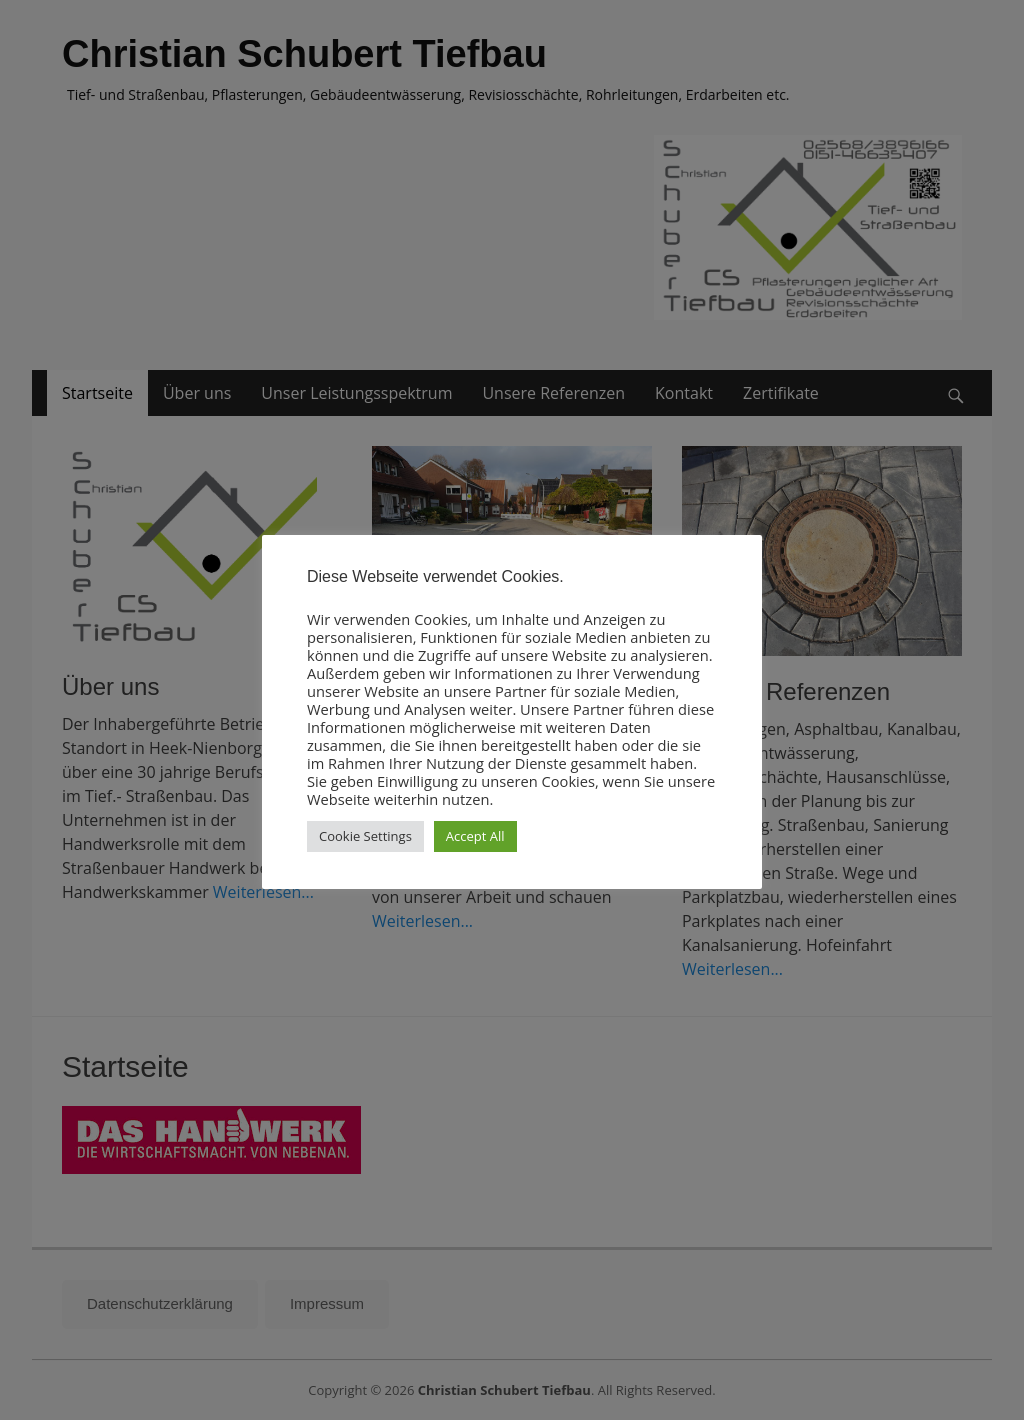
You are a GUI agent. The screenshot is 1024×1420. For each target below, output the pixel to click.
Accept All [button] (475, 836)
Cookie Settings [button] (365, 836)
